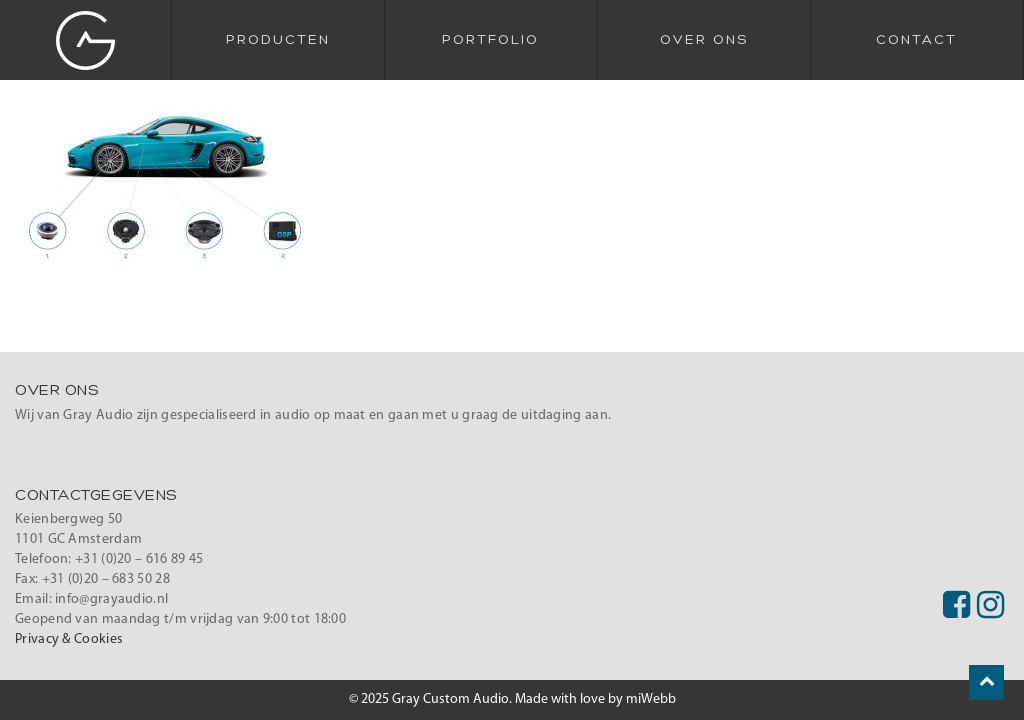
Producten (278, 40)
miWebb (651, 699)
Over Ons (704, 40)
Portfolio (490, 40)
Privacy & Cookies (69, 639)
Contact (916, 40)
